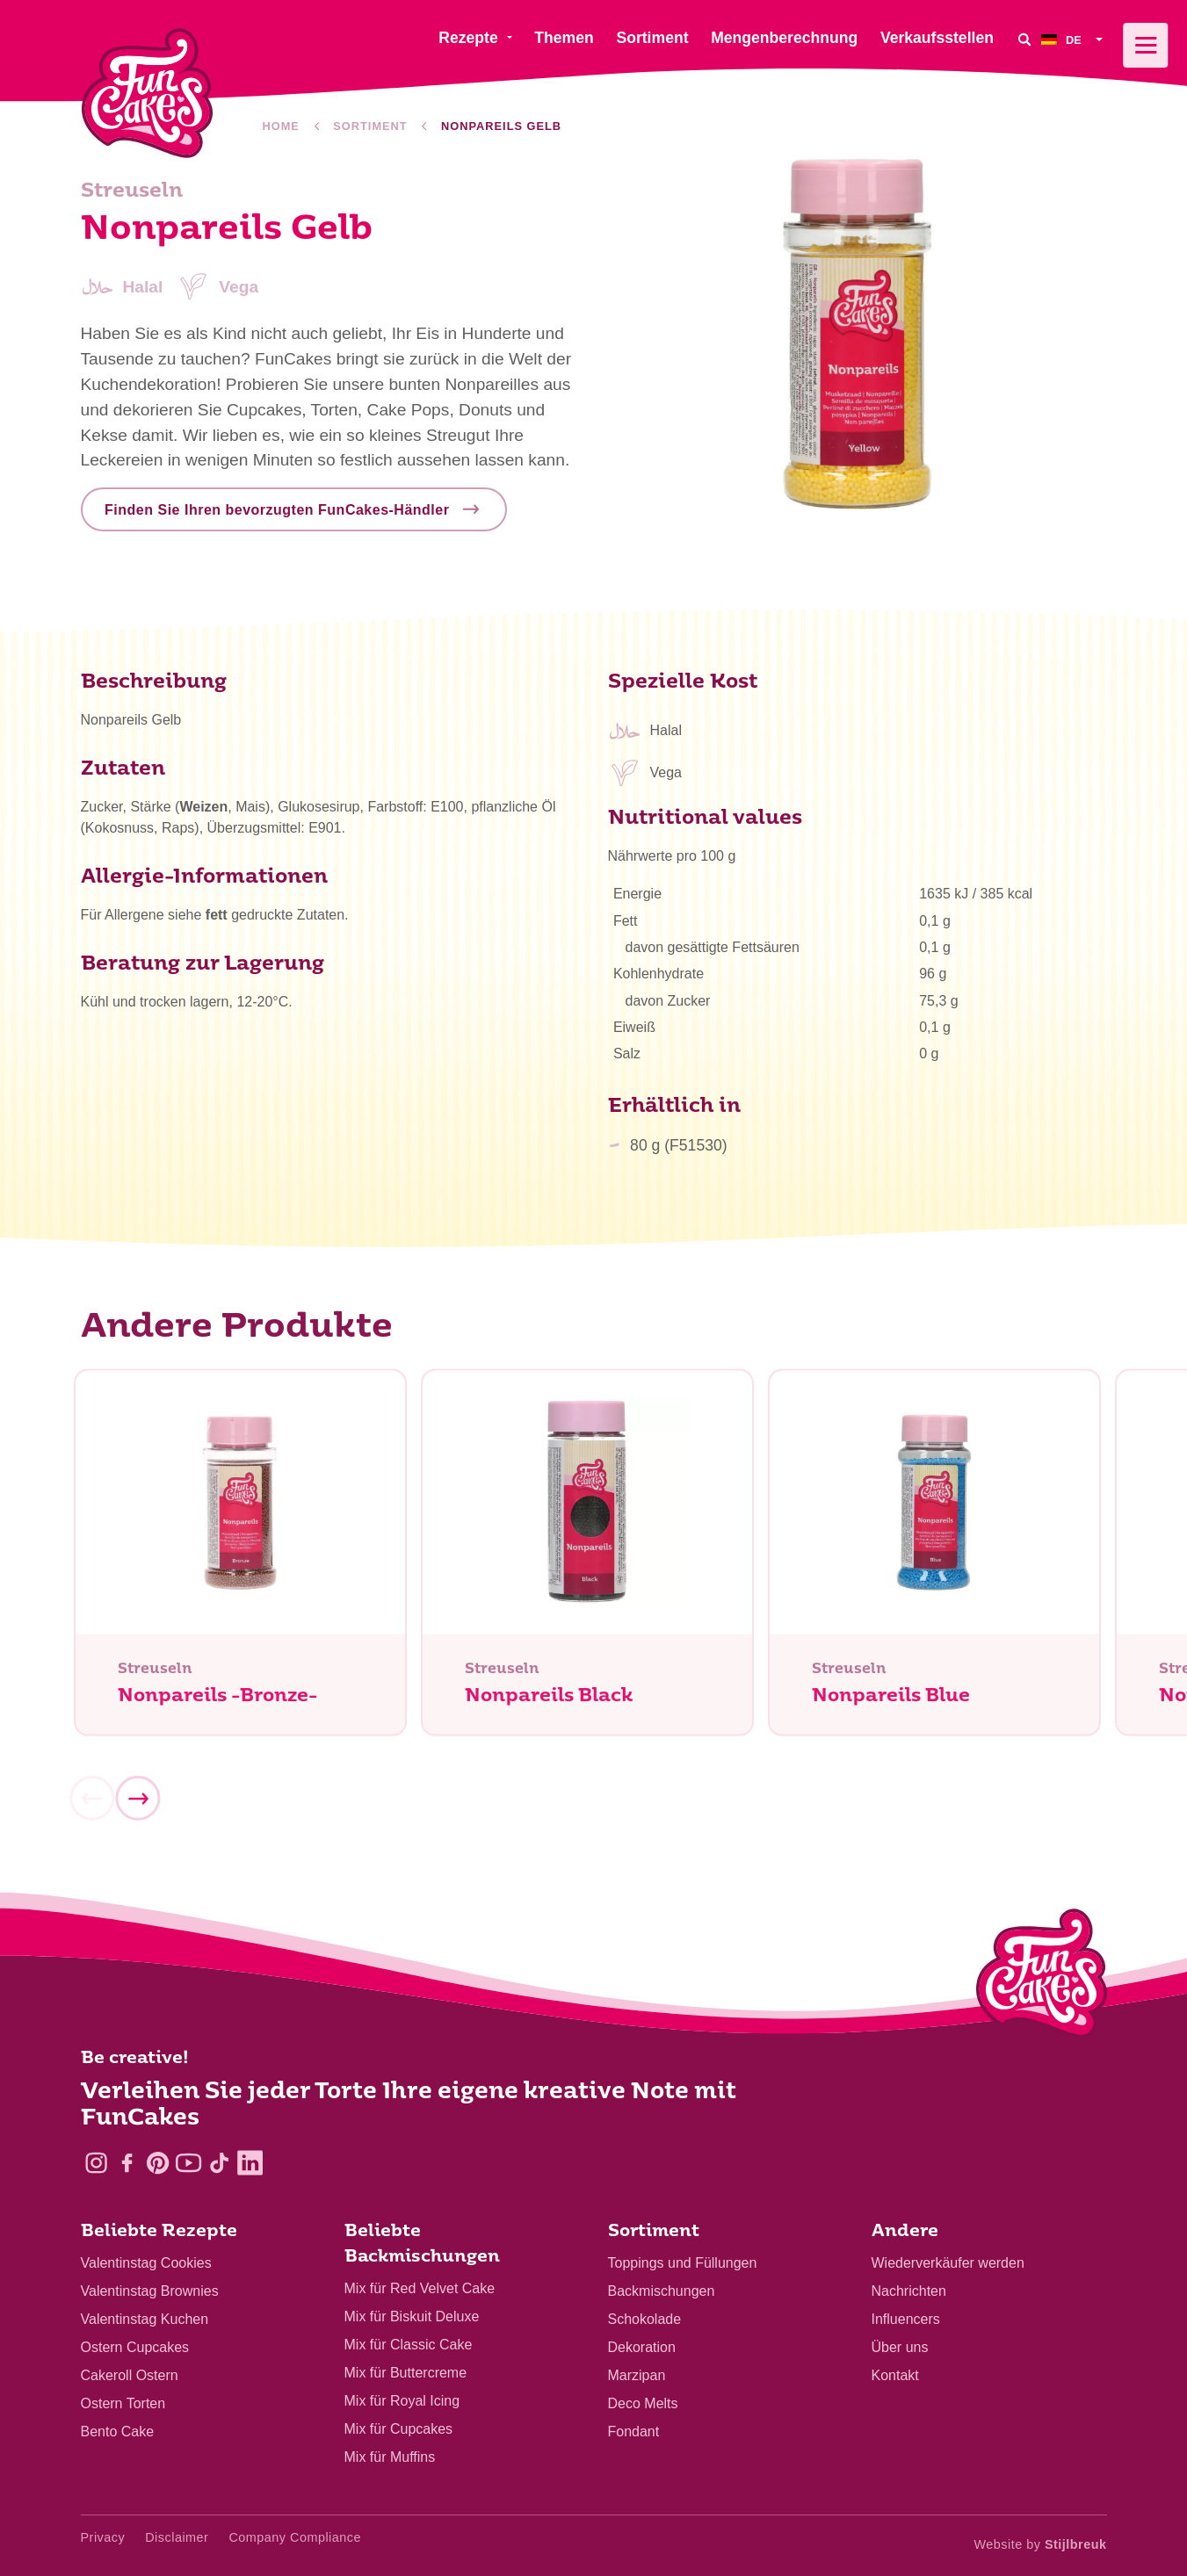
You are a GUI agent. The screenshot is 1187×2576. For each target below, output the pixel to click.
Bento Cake (118, 2431)
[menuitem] (1073, 39)
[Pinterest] (157, 2162)
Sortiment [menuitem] (652, 38)
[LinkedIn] (250, 2162)
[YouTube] (188, 2162)
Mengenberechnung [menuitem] (784, 38)
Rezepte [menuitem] (467, 38)
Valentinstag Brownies (150, 2291)
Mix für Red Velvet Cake (420, 2288)
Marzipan (637, 2375)
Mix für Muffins (390, 2457)
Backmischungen (661, 2291)
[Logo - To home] (1041, 1977)
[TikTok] (219, 2162)
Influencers (906, 2319)
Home (281, 126)
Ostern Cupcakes (135, 2347)
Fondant (634, 2431)
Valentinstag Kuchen (145, 2319)
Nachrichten (909, 2291)
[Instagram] (96, 2162)
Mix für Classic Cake (408, 2344)
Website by (1040, 2544)
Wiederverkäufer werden (948, 2262)
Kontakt (895, 2375)
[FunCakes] (147, 93)
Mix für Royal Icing (402, 2400)
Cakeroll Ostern (129, 2375)
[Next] (138, 1805)
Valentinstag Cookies (146, 2262)
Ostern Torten (123, 2403)
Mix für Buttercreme (405, 2372)
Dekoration (642, 2347)
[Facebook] (127, 2162)
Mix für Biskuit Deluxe (412, 2316)
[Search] (1024, 39)
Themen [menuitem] (563, 38)
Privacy (103, 2537)
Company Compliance (294, 2537)
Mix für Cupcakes (398, 2428)
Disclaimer (176, 2537)
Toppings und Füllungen (682, 2262)
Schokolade (645, 2319)
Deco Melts (643, 2403)
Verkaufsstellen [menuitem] (937, 38)
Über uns (900, 2347)
